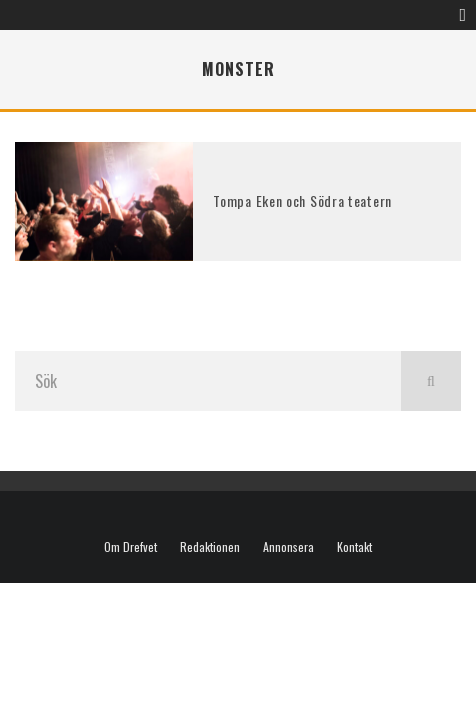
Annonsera (288, 547)
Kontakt (354, 547)
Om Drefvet (130, 547)
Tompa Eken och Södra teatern (302, 200)
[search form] (208, 381)
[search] (431, 381)
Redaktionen (210, 547)
